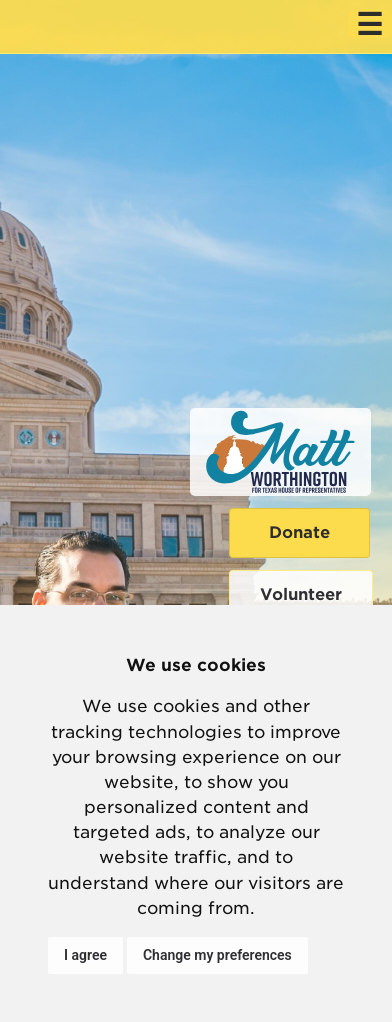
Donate (299, 532)
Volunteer (301, 594)
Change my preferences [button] (217, 955)
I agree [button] (85, 955)
